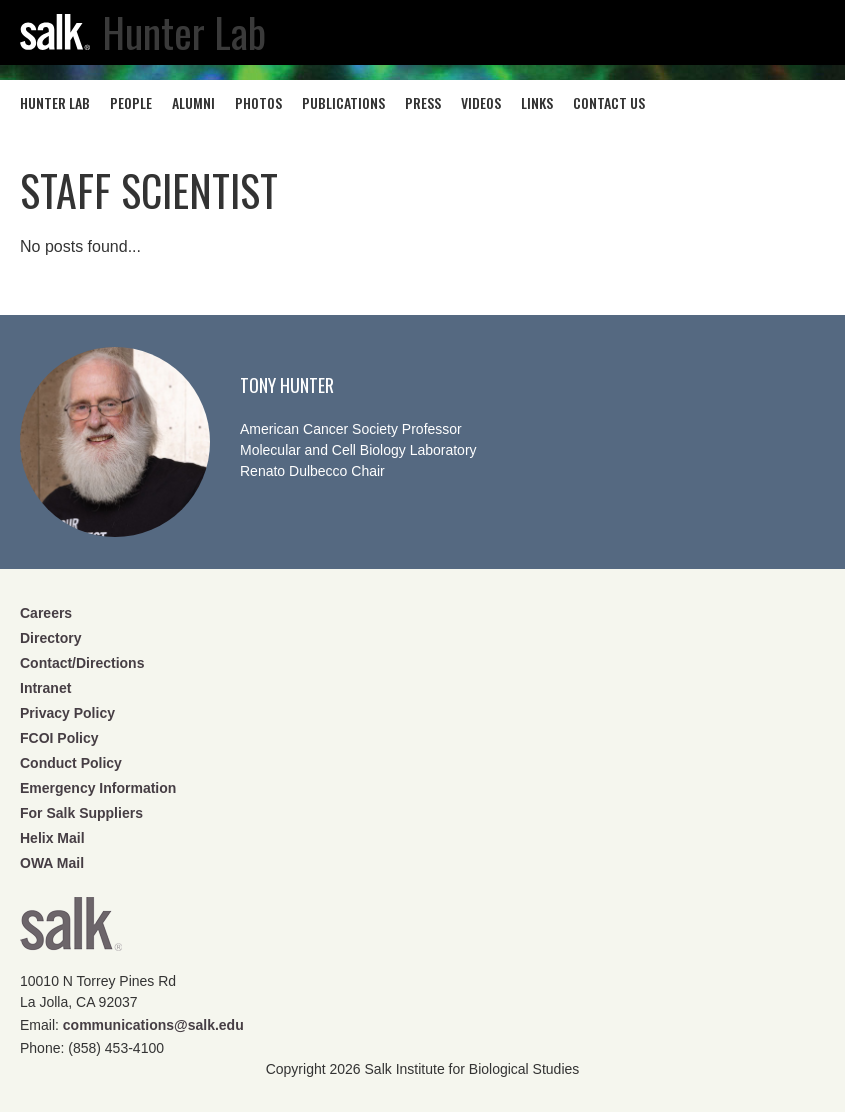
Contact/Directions (82, 663)
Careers (46, 613)
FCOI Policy (59, 738)
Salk (71, 930)
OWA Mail (52, 863)
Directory (50, 638)
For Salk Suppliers (81, 813)
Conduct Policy (71, 763)
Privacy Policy (67, 713)
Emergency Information (98, 788)
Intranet (45, 688)
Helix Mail (52, 838)
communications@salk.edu (153, 1025)
